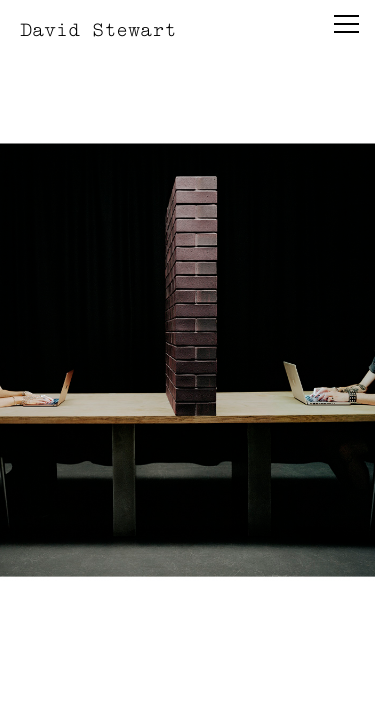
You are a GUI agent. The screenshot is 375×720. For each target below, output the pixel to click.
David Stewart (98, 29)
